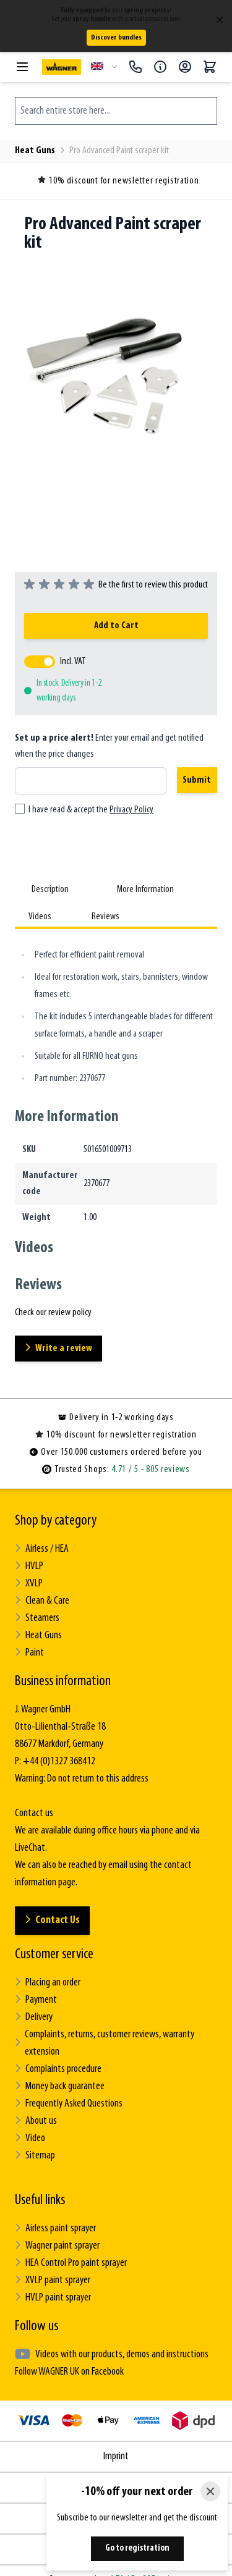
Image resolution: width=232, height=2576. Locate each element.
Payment (36, 2000)
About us (36, 2121)
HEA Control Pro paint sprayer (71, 2263)
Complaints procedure (58, 2069)
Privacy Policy (131, 810)
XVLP (29, 1583)
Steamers (37, 1618)
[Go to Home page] (61, 67)
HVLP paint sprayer (53, 2298)
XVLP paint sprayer (52, 2280)
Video (30, 2138)
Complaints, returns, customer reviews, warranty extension (104, 2043)
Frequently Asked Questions (68, 2104)
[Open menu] (22, 66)
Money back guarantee (60, 2086)
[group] (116, 585)
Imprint (116, 2456)
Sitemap (35, 2155)
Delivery (34, 2017)
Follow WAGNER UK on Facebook (69, 2372)
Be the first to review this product (153, 585)
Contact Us (52, 1920)
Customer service (54, 1954)
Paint (29, 1653)
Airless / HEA (42, 1549)
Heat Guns (35, 151)
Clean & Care (42, 1601)
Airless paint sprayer (55, 2228)
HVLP (29, 1566)
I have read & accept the (90, 810)
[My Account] (185, 66)
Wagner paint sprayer (57, 2246)
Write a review (58, 1348)
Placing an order (47, 1983)
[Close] (210, 2491)
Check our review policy (53, 1313)
